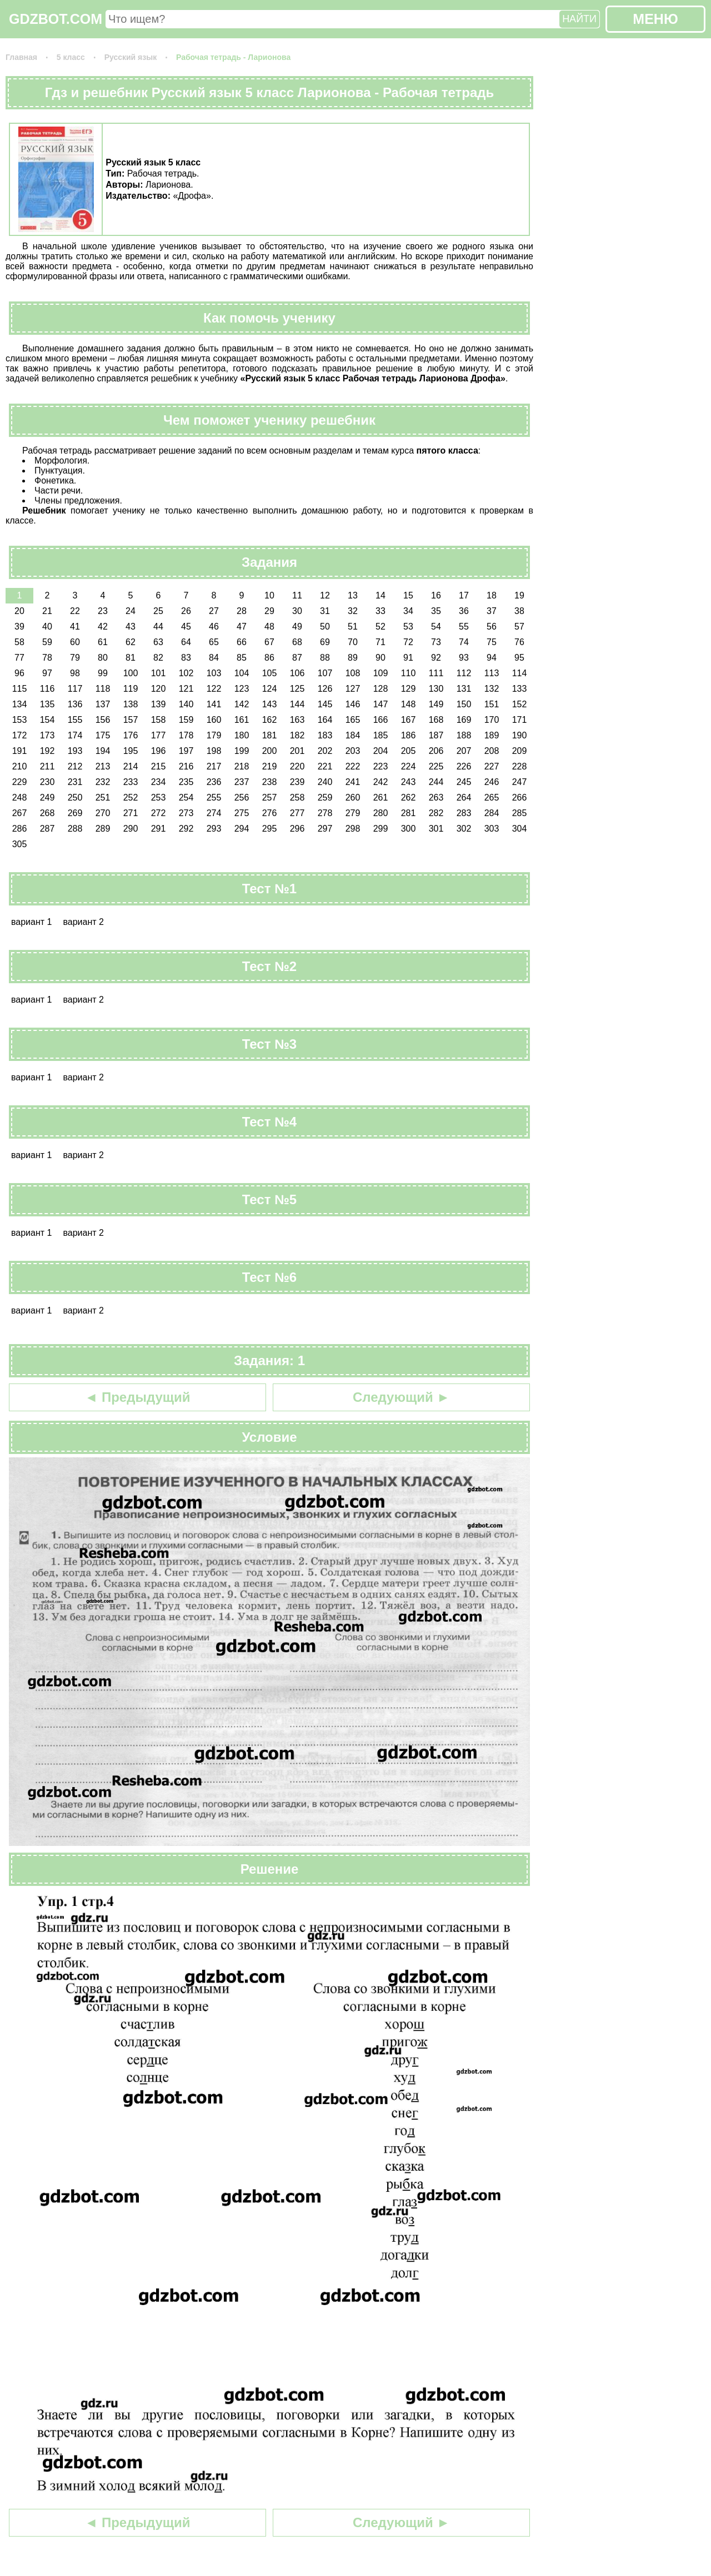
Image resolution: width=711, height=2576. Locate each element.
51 (353, 626)
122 (214, 688)
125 (297, 688)
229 (19, 782)
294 (241, 828)
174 (75, 735)
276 (269, 813)
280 (380, 813)
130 (436, 688)
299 (380, 828)
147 (380, 704)
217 (214, 766)
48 (269, 626)
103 (214, 673)
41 (75, 626)
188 (464, 735)
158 (158, 719)
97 (47, 673)
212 (75, 766)
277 (297, 813)
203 (353, 751)
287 (47, 828)
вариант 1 (31, 922)
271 (130, 813)
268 (47, 813)
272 (158, 813)
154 (47, 719)
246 (491, 782)
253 (158, 797)
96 (19, 673)
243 (408, 782)
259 (325, 797)
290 (130, 828)
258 (297, 797)
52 (380, 626)
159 (186, 719)
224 (408, 766)
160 (214, 719)
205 (408, 751)
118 (103, 688)
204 (380, 751)
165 (353, 719)
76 (519, 642)
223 (380, 766)
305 (19, 844)
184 (353, 735)
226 (464, 766)
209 (519, 751)
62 (131, 642)
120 (158, 688)
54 (436, 626)
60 (75, 642)
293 (214, 828)
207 (464, 751)
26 (186, 611)
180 (241, 735)
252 (130, 797)
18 (492, 595)
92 (436, 657)
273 (186, 813)
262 (408, 797)
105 (269, 673)
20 (19, 611)
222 (353, 766)
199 (241, 751)
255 (214, 797)
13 (353, 595)
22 (75, 611)
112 (464, 673)
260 (353, 797)
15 (408, 595)
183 (325, 735)
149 (436, 704)
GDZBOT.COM (55, 19)
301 (436, 828)
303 (491, 828)
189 (491, 735)
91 (408, 657)
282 (436, 813)
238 (269, 782)
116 (47, 688)
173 (47, 735)
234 (158, 782)
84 (214, 657)
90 (380, 657)
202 (325, 751)
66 (242, 642)
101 (158, 673)
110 (408, 673)
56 (492, 626)
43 (131, 626)
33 (380, 611)
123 (241, 688)
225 (436, 766)
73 (436, 642)
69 (325, 642)
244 (436, 782)
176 (130, 735)
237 (241, 782)
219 (269, 766)
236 (214, 782)
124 (269, 688)
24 (131, 611)
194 (103, 751)
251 (103, 797)
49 (297, 626)
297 (325, 828)
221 (325, 766)
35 (436, 611)
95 (519, 657)
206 (436, 751)
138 (130, 704)
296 (297, 828)
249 (47, 797)
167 (408, 719)
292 (186, 828)
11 (297, 595)
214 (130, 766)
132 (491, 688)
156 (103, 719)
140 (186, 704)
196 (158, 751)
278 (325, 813)
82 (158, 657)
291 (158, 828)
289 (103, 828)
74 (464, 642)
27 (214, 611)
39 (19, 626)
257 (269, 797)
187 (436, 735)
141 (214, 704)
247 (519, 782)
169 (464, 719)
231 (75, 782)
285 (519, 813)
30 (297, 611)
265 (491, 797)
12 (325, 595)
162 (269, 719)
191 (19, 751)
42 (103, 626)
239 (297, 782)
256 (241, 797)
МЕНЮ (655, 19)
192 (47, 751)
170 (491, 719)
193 (75, 751)
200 (269, 751)
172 (19, 735)
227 (491, 766)
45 (186, 626)
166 (380, 719)
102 (186, 673)
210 (19, 766)
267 (19, 813)
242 (380, 782)
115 (19, 688)
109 (380, 673)
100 (130, 673)
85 (242, 657)
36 (464, 611)
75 (492, 642)
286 (19, 828)
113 (491, 673)
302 (464, 828)
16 (436, 595)
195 (130, 751)
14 (380, 595)
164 (325, 719)
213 (103, 766)
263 (436, 797)
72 (408, 642)
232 (103, 782)
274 (214, 813)
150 (464, 704)
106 (297, 673)
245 (464, 782)
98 (75, 673)
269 (75, 813)
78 (47, 657)
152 (519, 704)
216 (186, 766)
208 (491, 751)
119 (130, 688)
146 (353, 704)
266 (519, 797)
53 (408, 626)
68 (297, 642)
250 (75, 797)
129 (408, 688)
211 (47, 766)
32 (353, 611)
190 (519, 735)
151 (491, 704)
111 (436, 673)
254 (186, 797)
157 (130, 719)
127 (353, 688)
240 (325, 782)
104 (241, 673)
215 (158, 766)
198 (214, 751)
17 (464, 595)
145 (325, 704)
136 (75, 704)
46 (214, 626)
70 (353, 642)
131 (464, 688)
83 (186, 657)
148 (408, 704)
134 (19, 704)
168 (436, 719)
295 (269, 828)
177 (158, 735)
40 (47, 626)
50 (325, 626)
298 (353, 828)
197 (186, 751)
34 (408, 611)
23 (103, 611)
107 (325, 673)
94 (492, 657)
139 (158, 704)
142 (241, 704)
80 (103, 657)
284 (491, 813)
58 (19, 642)
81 (131, 657)
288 (75, 828)
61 (103, 642)
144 (297, 704)
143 (269, 704)
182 (297, 735)
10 (269, 595)
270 (103, 813)
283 (464, 813)
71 (380, 642)
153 (19, 719)
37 (492, 611)
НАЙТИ (579, 18)
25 (158, 611)
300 (408, 828)
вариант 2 (83, 922)
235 (186, 782)
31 (325, 611)
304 (519, 828)
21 (47, 611)
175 (103, 735)
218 (241, 766)
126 (325, 688)
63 (158, 642)
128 (380, 688)
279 (353, 813)
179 (214, 735)
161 (241, 719)
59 (47, 642)
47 (242, 626)
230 (47, 782)
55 (464, 626)
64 (186, 642)
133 (519, 688)
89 (353, 657)
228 (519, 766)
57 (519, 626)
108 (353, 673)
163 (297, 719)
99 (103, 673)
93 (464, 657)
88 (325, 657)
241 (353, 782)
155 (75, 719)
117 (75, 688)
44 (158, 626)
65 (214, 642)
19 (519, 595)
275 (241, 813)
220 (297, 766)
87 (297, 657)
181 (269, 735)
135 (47, 704)
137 (103, 704)
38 (519, 611)
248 (19, 797)
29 (269, 611)
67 (269, 642)
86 (269, 657)
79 (75, 657)
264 (464, 797)
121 (186, 688)
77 (19, 657)
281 (408, 813)
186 (408, 735)
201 (297, 751)
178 (186, 735)
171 (519, 719)
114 (519, 673)
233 (130, 782)
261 (380, 797)
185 (380, 735)
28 (242, 611)
